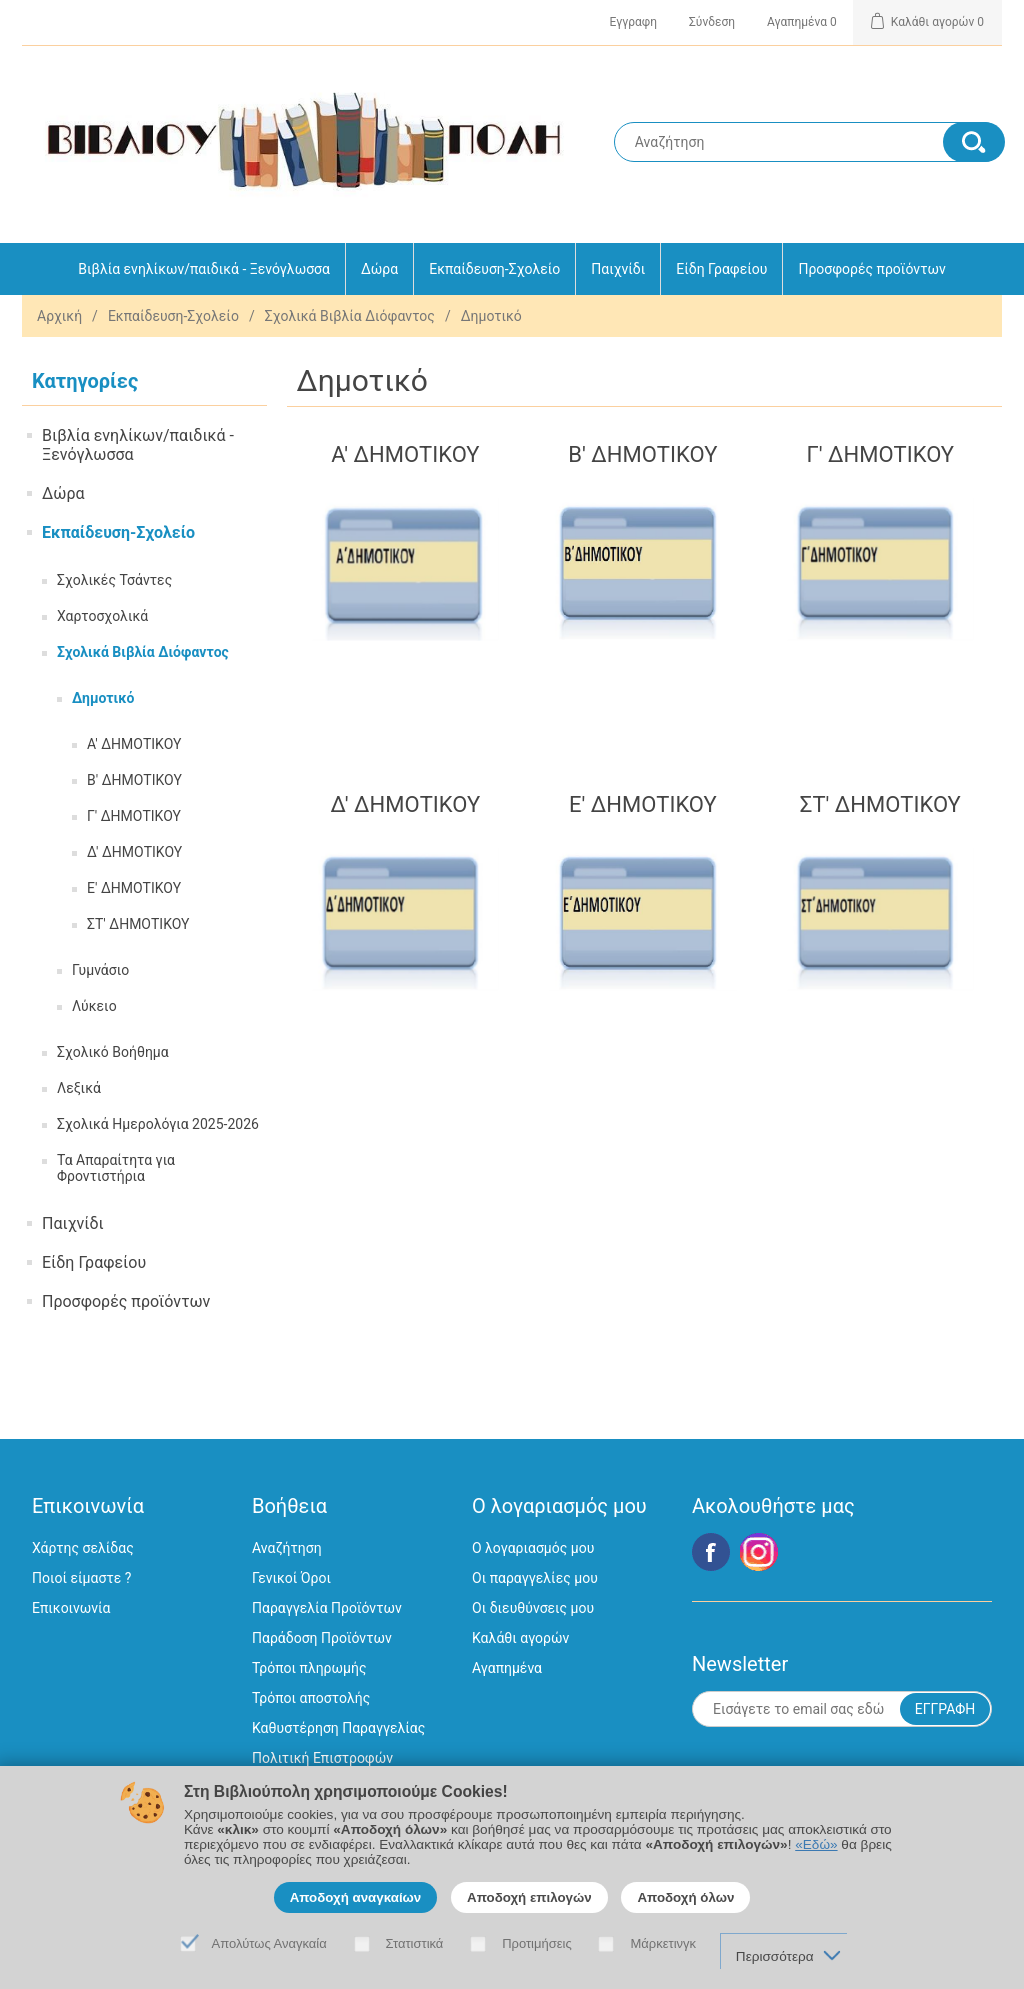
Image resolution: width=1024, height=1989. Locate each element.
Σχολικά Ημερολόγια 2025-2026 (158, 1124)
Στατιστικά (415, 1943)
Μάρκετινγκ (663, 1943)
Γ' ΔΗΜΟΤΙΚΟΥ (134, 816)
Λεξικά (79, 1088)
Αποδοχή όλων (685, 1897)
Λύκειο (94, 1006)
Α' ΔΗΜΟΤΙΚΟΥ (134, 744)
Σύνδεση (712, 22)
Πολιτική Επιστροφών (322, 1758)
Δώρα (379, 269)
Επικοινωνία (71, 1608)
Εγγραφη (633, 22)
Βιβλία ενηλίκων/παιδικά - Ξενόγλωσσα (204, 269)
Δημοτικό (103, 698)
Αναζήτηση (287, 1548)
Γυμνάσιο (100, 970)
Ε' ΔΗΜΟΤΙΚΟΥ (134, 888)
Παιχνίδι (618, 269)
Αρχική (59, 316)
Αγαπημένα (507, 1668)
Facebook (711, 1552)
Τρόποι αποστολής (311, 1698)
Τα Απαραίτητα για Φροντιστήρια (116, 1168)
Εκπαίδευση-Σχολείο (494, 269)
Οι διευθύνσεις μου (533, 1608)
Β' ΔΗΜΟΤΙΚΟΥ (134, 780)
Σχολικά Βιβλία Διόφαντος (350, 316)
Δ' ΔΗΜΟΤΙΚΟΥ (134, 852)
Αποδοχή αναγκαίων (356, 1897)
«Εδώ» (816, 1844)
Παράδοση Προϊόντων (322, 1638)
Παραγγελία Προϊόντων (327, 1608)
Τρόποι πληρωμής (309, 1668)
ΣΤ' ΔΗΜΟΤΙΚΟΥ (138, 924)
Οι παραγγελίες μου (535, 1578)
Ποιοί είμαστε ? (81, 1578)
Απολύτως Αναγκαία (269, 1943)
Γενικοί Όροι (291, 1578)
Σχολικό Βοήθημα (113, 1052)
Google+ (759, 1552)
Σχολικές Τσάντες (114, 580)
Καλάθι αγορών (520, 1638)
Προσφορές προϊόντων (871, 269)
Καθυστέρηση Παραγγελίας (338, 1728)
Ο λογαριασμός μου (533, 1548)
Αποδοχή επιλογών (529, 1897)
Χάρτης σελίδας (83, 1548)
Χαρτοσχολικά (102, 616)
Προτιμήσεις (537, 1943)
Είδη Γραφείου (721, 269)
